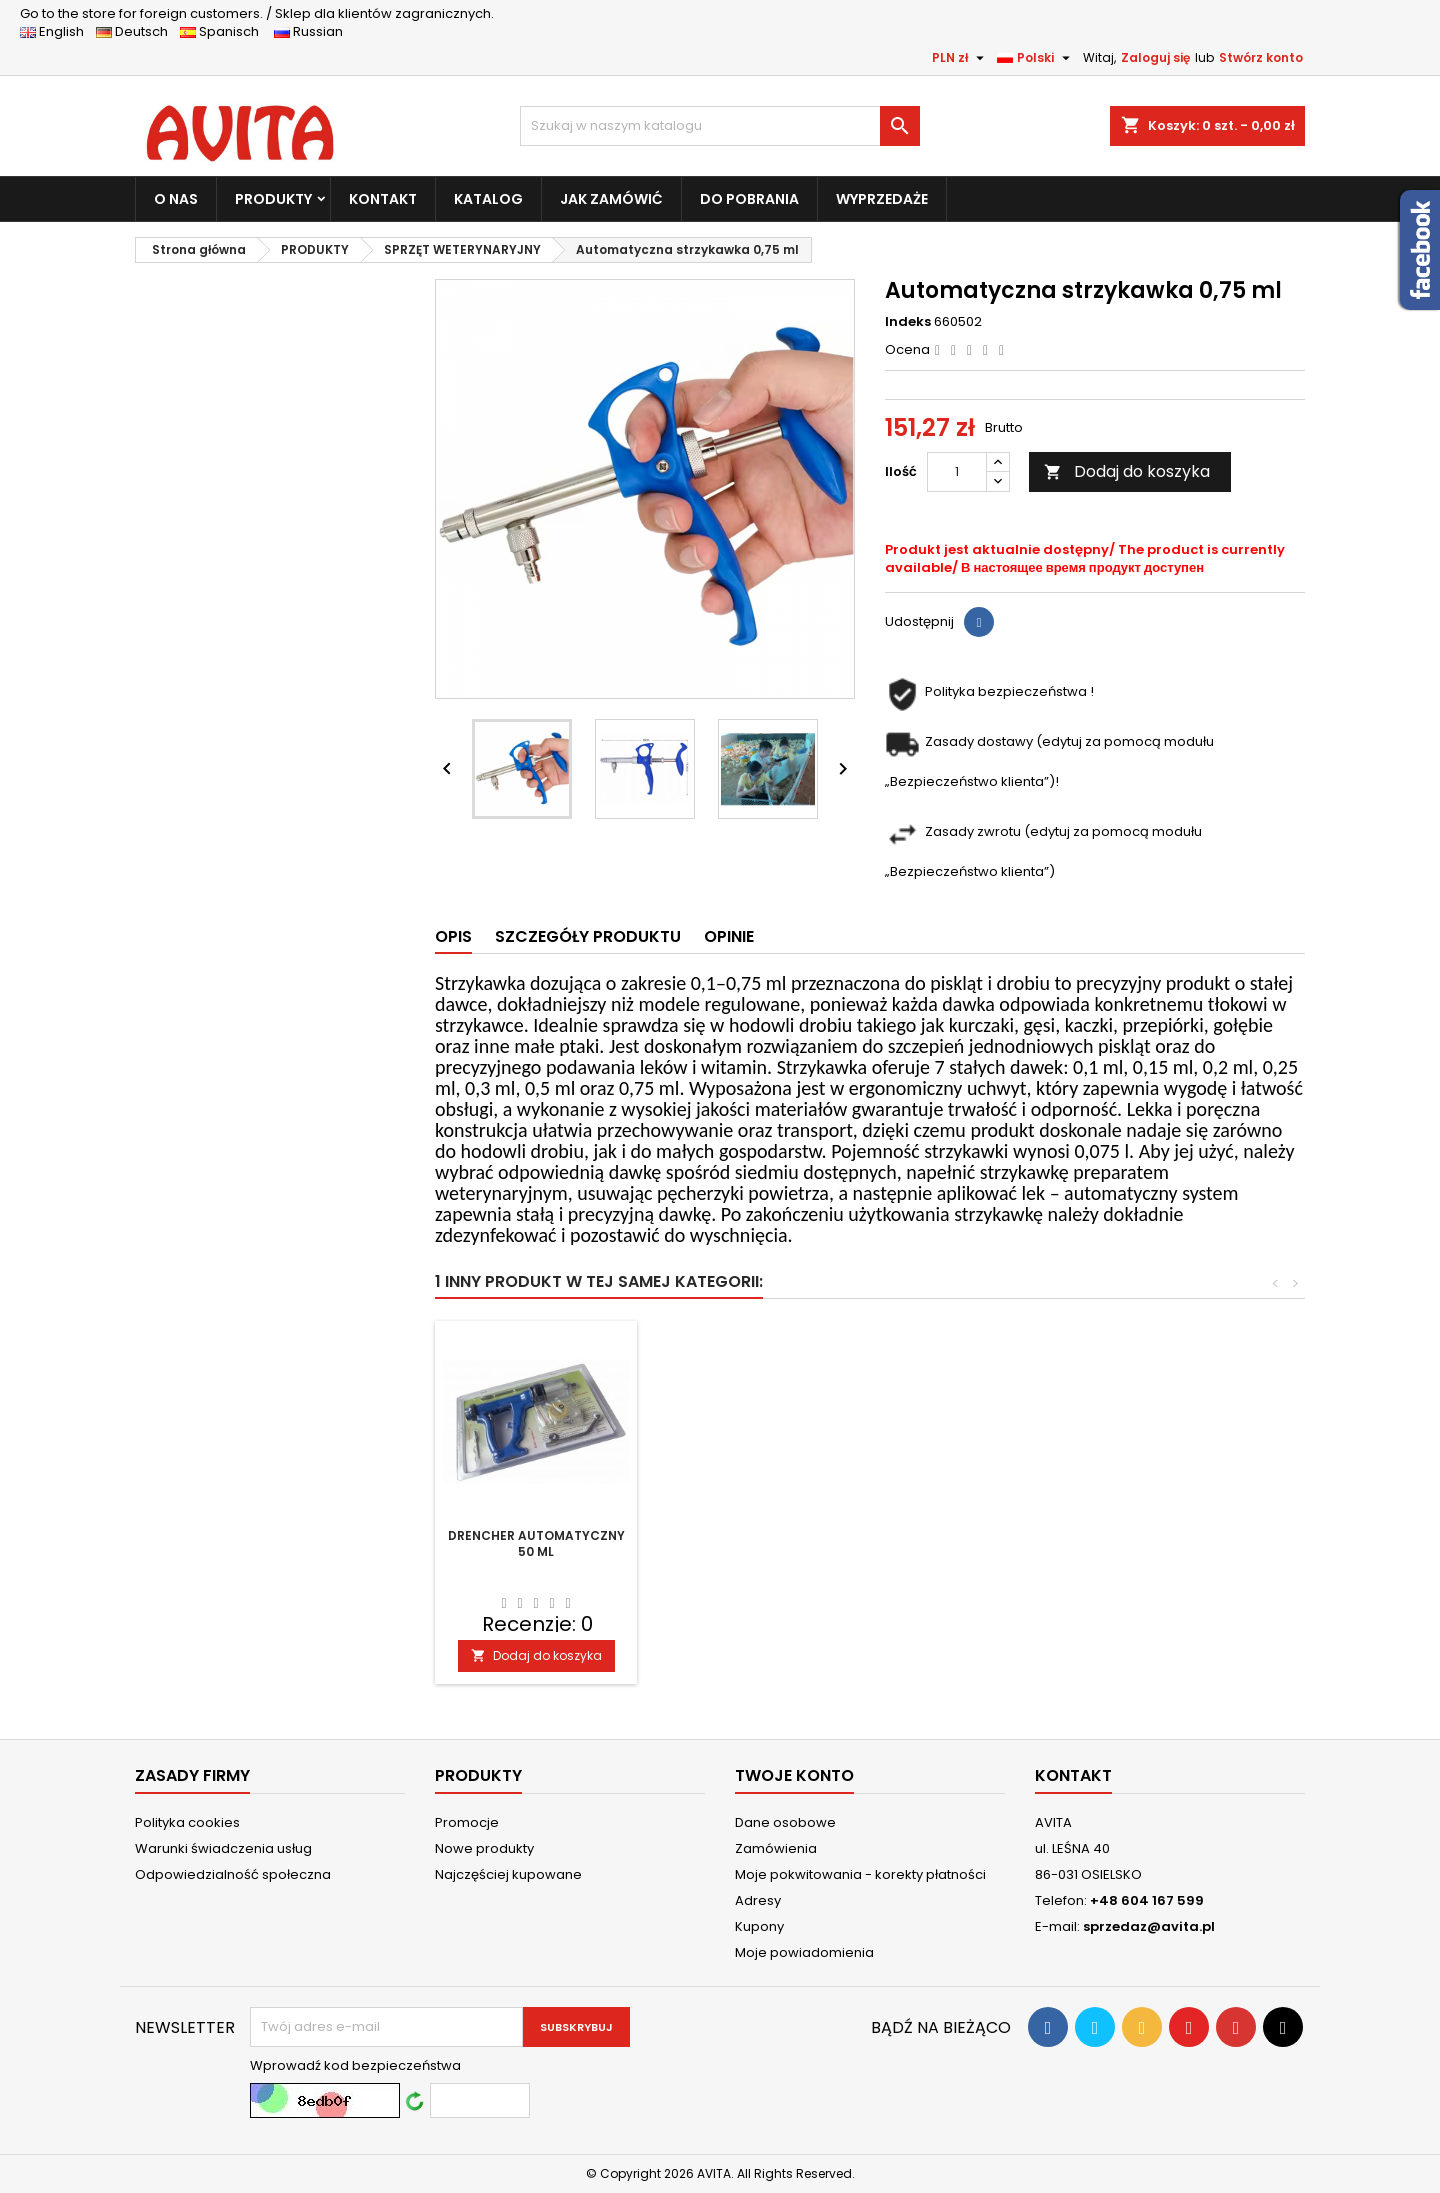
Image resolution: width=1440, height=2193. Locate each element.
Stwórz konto (1261, 57)
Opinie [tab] (729, 936)
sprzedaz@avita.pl (1149, 1926)
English (58, 31)
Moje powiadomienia (804, 1952)
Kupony (759, 1926)
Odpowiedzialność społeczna (233, 1874)
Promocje (467, 1822)
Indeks (908, 322)
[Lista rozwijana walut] (960, 58)
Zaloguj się (1155, 57)
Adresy (758, 1900)
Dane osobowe (785, 1822)
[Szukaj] (720, 126)
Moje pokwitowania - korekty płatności (860, 1874)
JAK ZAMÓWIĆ (611, 199)
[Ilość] (957, 472)
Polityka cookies (187, 1822)
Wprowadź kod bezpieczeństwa (355, 2066)
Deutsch (136, 31)
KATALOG (488, 199)
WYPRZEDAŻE (882, 199)
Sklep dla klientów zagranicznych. (257, 13)
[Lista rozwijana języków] (1036, 58)
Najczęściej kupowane (508, 1874)
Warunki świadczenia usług (223, 1848)
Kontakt (1073, 1775)
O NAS (176, 199)
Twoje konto (794, 1775)
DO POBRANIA (749, 199)
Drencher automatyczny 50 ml (536, 1543)
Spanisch (225, 31)
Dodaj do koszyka (1127, 471)
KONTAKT (383, 199)
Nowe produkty (484, 1848)
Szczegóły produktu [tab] (588, 936)
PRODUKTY (273, 199)
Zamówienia (776, 1848)
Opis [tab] (453, 936)
